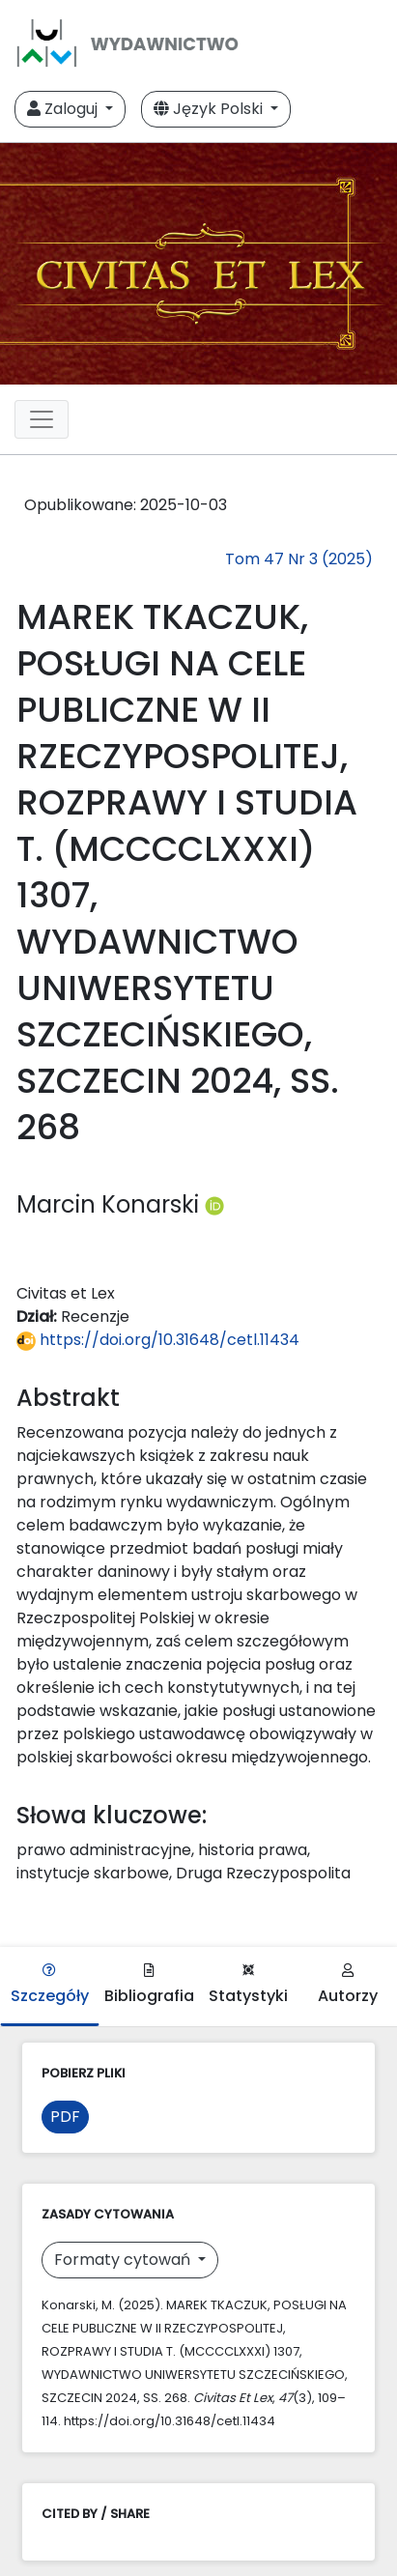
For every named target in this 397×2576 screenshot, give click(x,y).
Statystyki (248, 1985)
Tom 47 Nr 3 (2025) (299, 559)
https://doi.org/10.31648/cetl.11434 (157, 1340)
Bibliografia (149, 1985)
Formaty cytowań (124, 2259)
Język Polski (210, 109)
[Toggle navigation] (41, 419)
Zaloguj (64, 109)
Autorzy (348, 1985)
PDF (65, 2116)
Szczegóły (50, 1985)
